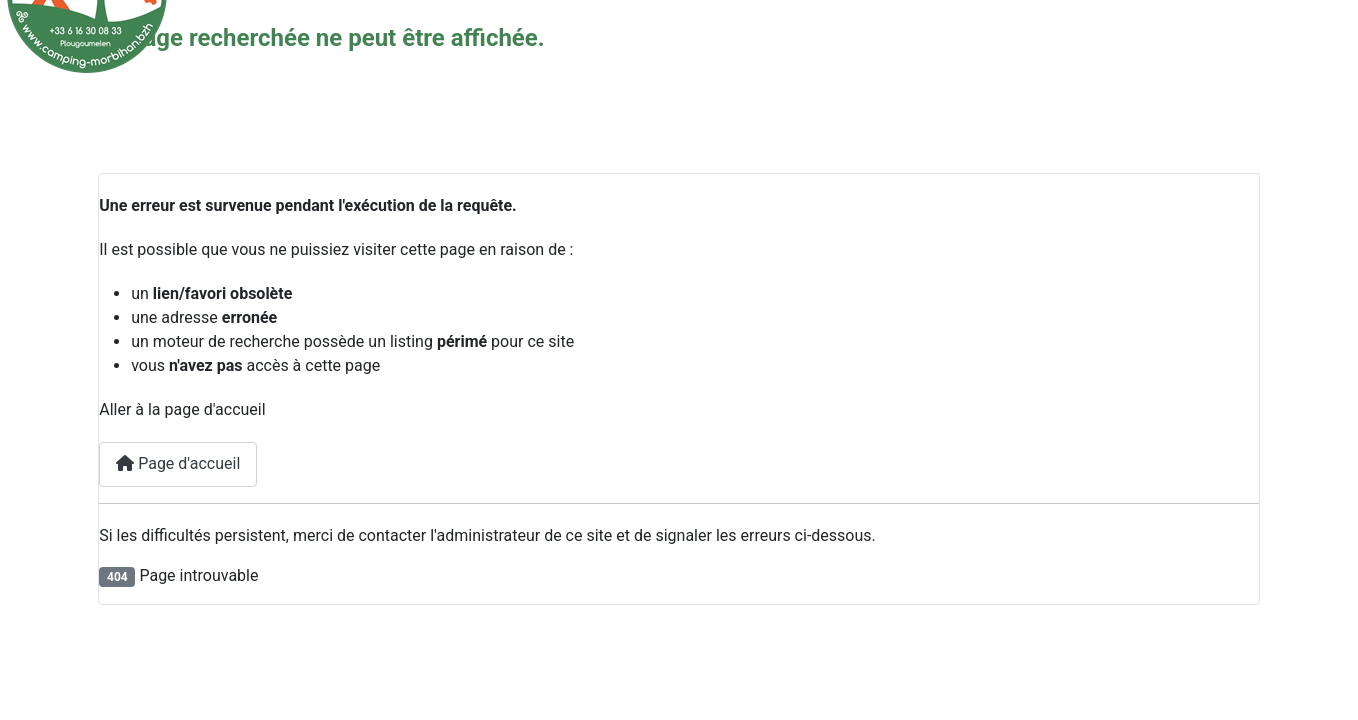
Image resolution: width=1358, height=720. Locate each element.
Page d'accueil (178, 463)
